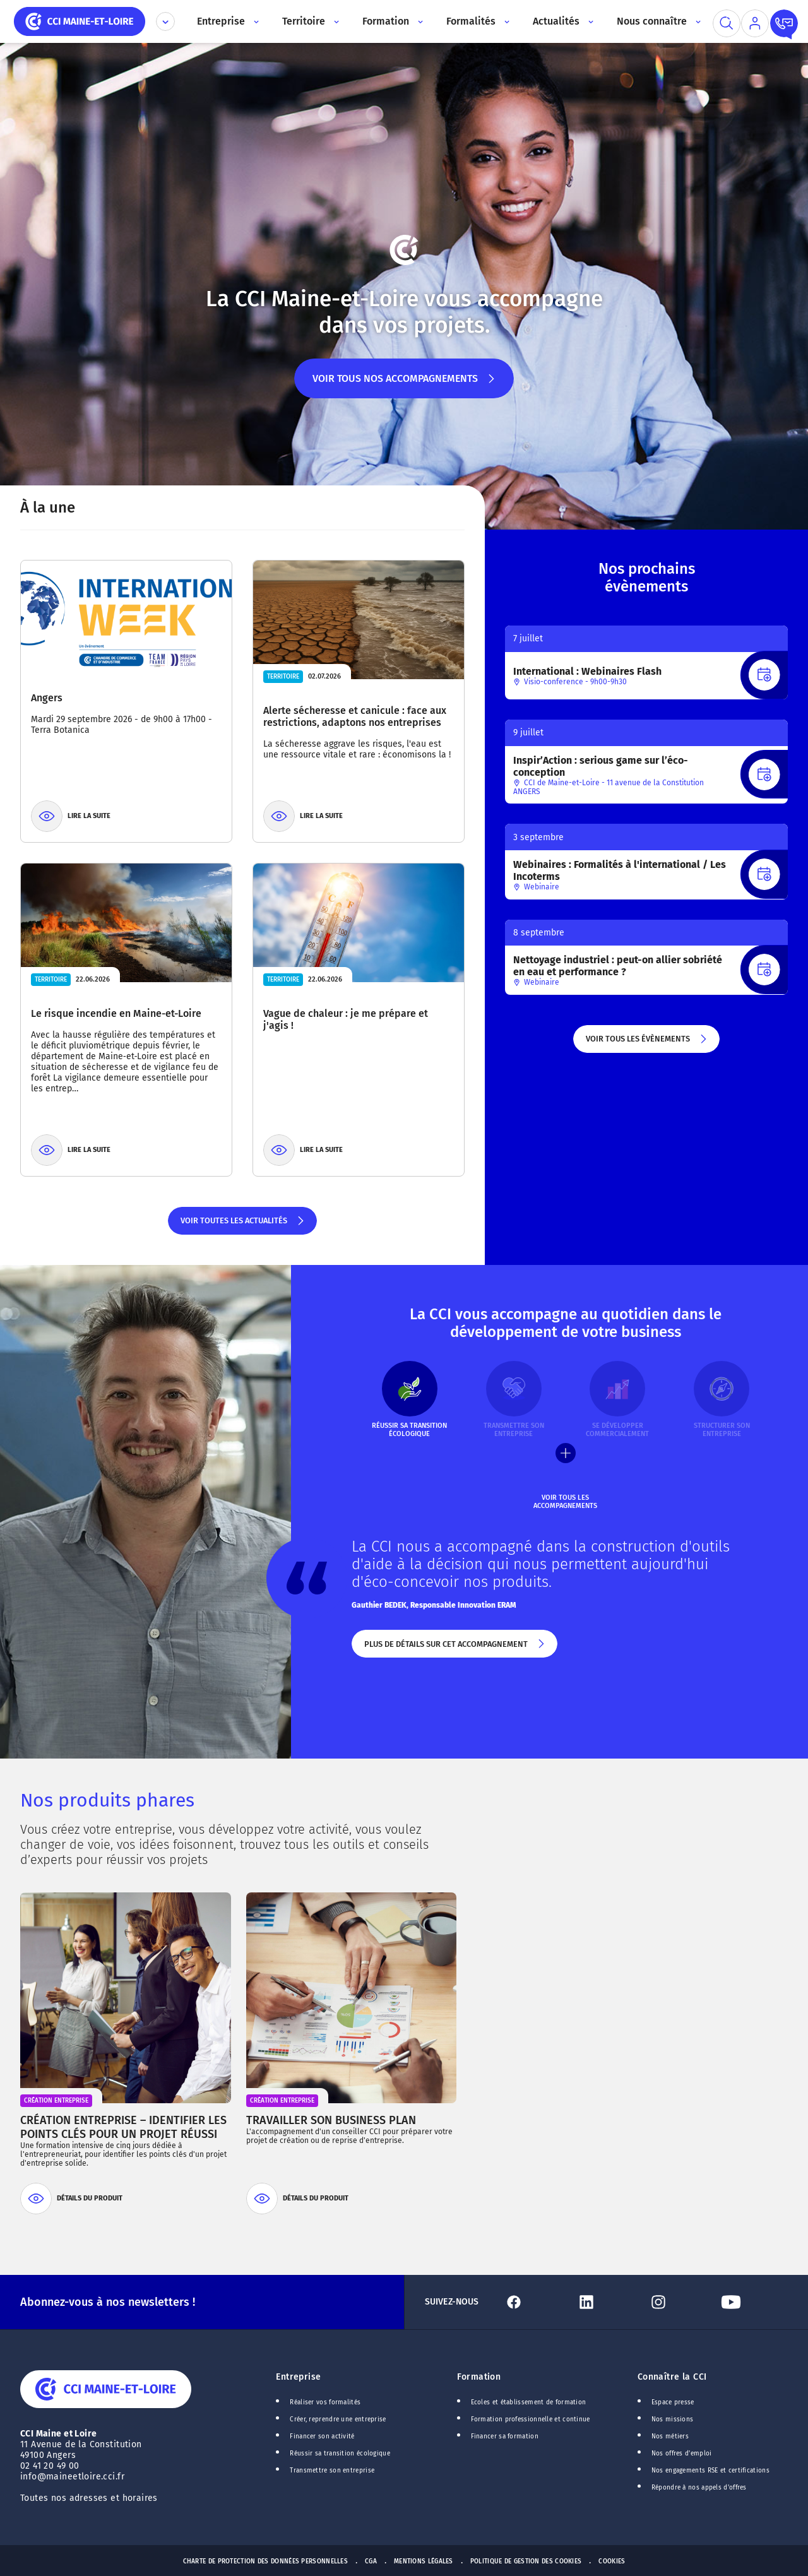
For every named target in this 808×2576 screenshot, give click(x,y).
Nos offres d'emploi (681, 2453)
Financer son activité (322, 2436)
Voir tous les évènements (647, 1043)
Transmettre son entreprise (332, 2470)
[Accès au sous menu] (255, 21)
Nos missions (672, 2419)
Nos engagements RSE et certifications (710, 2470)
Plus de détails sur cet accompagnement (454, 1648)
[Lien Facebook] (535, 2302)
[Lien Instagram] (679, 2302)
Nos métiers (670, 2436)
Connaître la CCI (672, 2376)
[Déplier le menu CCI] (165, 21)
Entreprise (298, 2376)
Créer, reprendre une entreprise (338, 2419)
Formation (479, 2376)
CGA (371, 2561)
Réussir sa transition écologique (340, 2453)
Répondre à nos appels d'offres (699, 2487)
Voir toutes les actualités (243, 1225)
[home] (79, 21)
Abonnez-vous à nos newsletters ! (107, 2302)
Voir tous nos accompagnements (404, 385)
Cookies (611, 2561)
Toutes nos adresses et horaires (90, 2498)
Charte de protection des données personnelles (265, 2561)
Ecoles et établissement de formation (528, 2402)
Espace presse (672, 2402)
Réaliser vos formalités (325, 2402)
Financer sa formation (504, 2436)
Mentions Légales (423, 2561)
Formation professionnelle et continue (530, 2419)
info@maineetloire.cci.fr (72, 2476)
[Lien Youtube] (752, 2302)
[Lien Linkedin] (607, 2302)
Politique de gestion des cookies (526, 2561)
